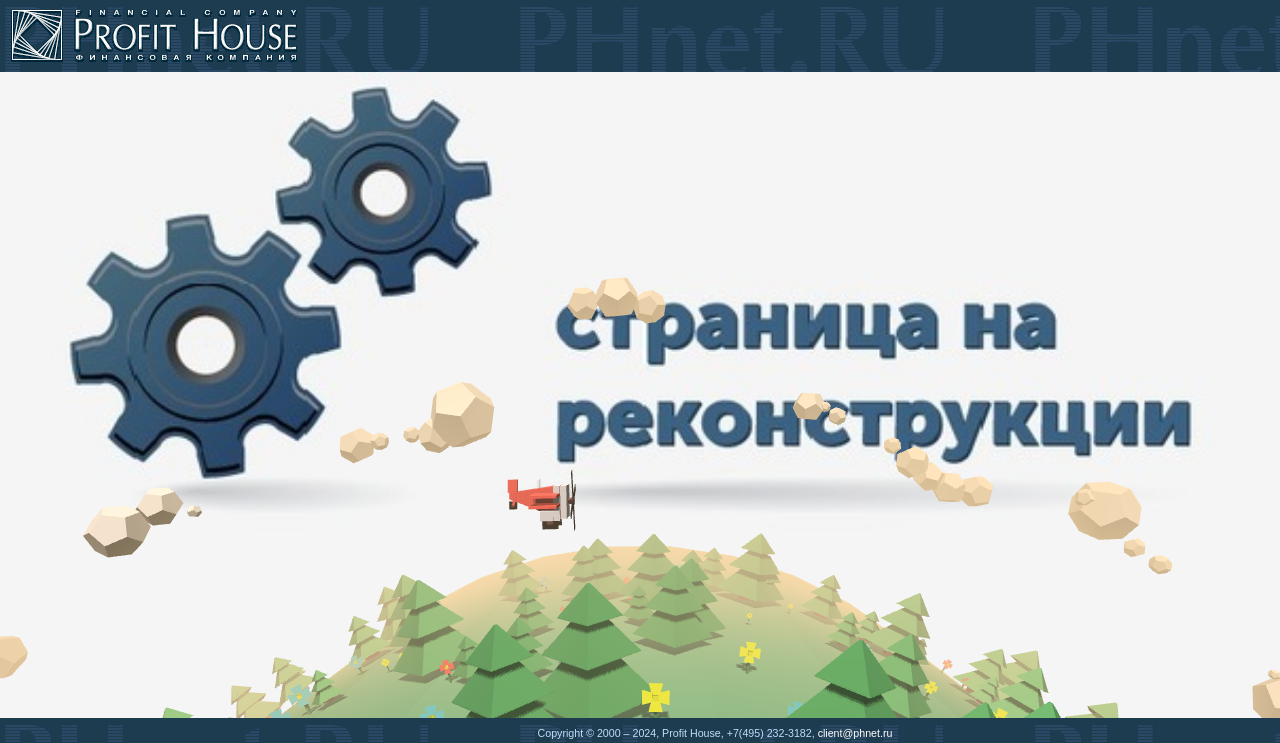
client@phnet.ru (855, 733)
